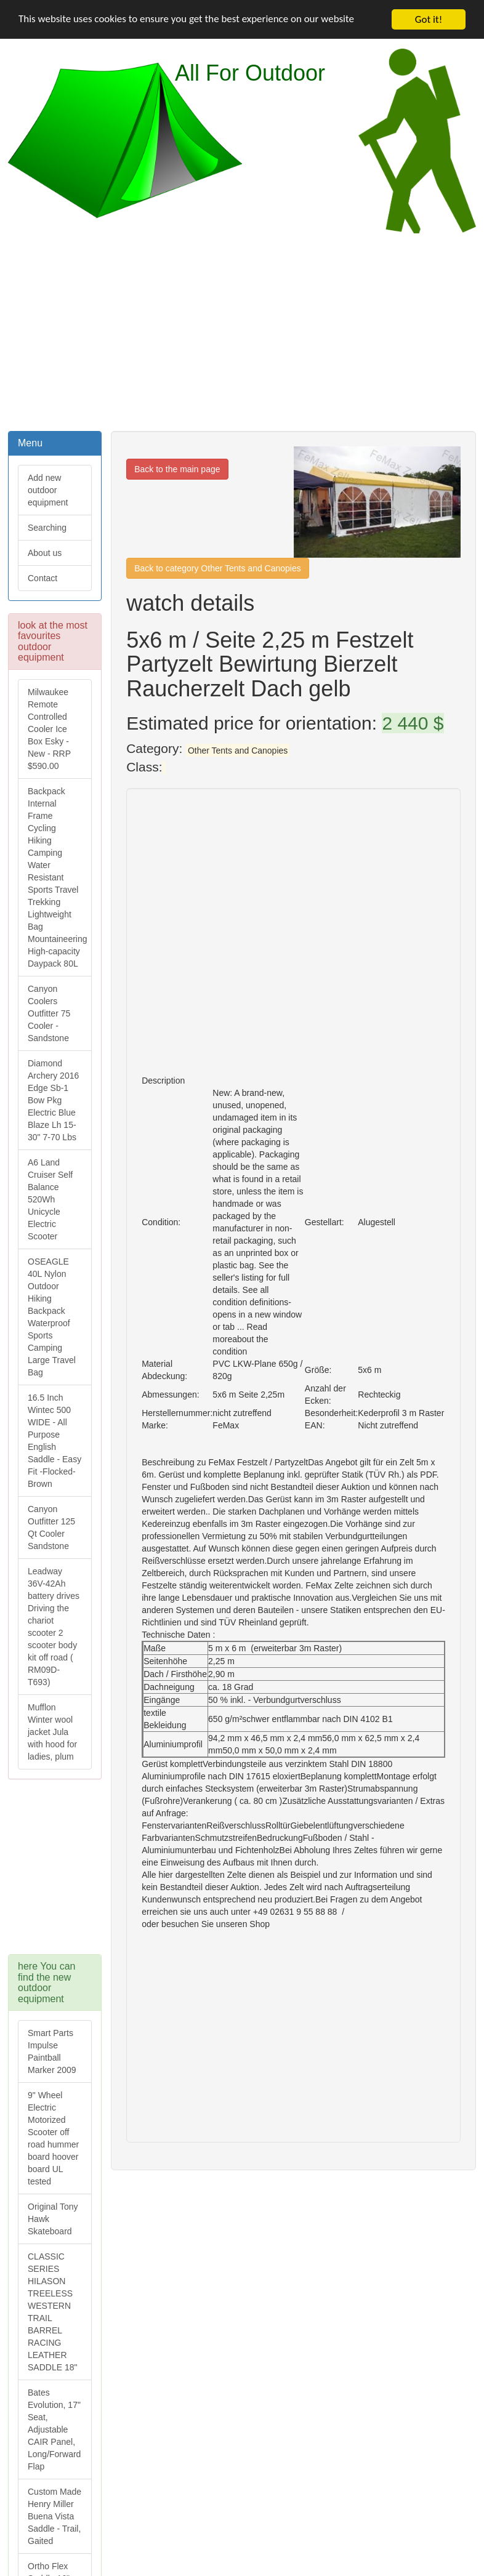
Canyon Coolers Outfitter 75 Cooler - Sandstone (49, 1013)
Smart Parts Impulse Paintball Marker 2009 (52, 2051)
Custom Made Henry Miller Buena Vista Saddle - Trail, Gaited (54, 2516)
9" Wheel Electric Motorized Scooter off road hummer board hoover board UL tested (53, 2138)
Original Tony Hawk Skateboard (53, 2219)
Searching (47, 528)
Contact (42, 578)
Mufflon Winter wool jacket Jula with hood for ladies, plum (52, 1731)
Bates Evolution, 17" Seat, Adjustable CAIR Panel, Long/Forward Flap (54, 2429)
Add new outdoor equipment (48, 490)
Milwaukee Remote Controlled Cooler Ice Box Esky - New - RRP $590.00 (49, 729)
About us (45, 553)
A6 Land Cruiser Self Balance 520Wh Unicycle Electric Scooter (50, 1199)
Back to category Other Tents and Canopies (217, 568)
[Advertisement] (242, 330)
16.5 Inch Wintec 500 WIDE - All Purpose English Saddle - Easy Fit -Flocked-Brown (54, 1441)
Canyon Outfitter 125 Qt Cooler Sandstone (51, 1527)
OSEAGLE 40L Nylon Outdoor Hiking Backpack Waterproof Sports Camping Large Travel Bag (52, 1317)
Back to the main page (177, 469)
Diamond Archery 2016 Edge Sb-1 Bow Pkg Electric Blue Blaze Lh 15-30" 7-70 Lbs (53, 1100)
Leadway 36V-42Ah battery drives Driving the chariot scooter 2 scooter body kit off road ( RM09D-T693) (53, 1626)
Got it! (428, 19)
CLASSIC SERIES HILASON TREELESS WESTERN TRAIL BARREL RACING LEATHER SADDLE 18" (52, 2312)
